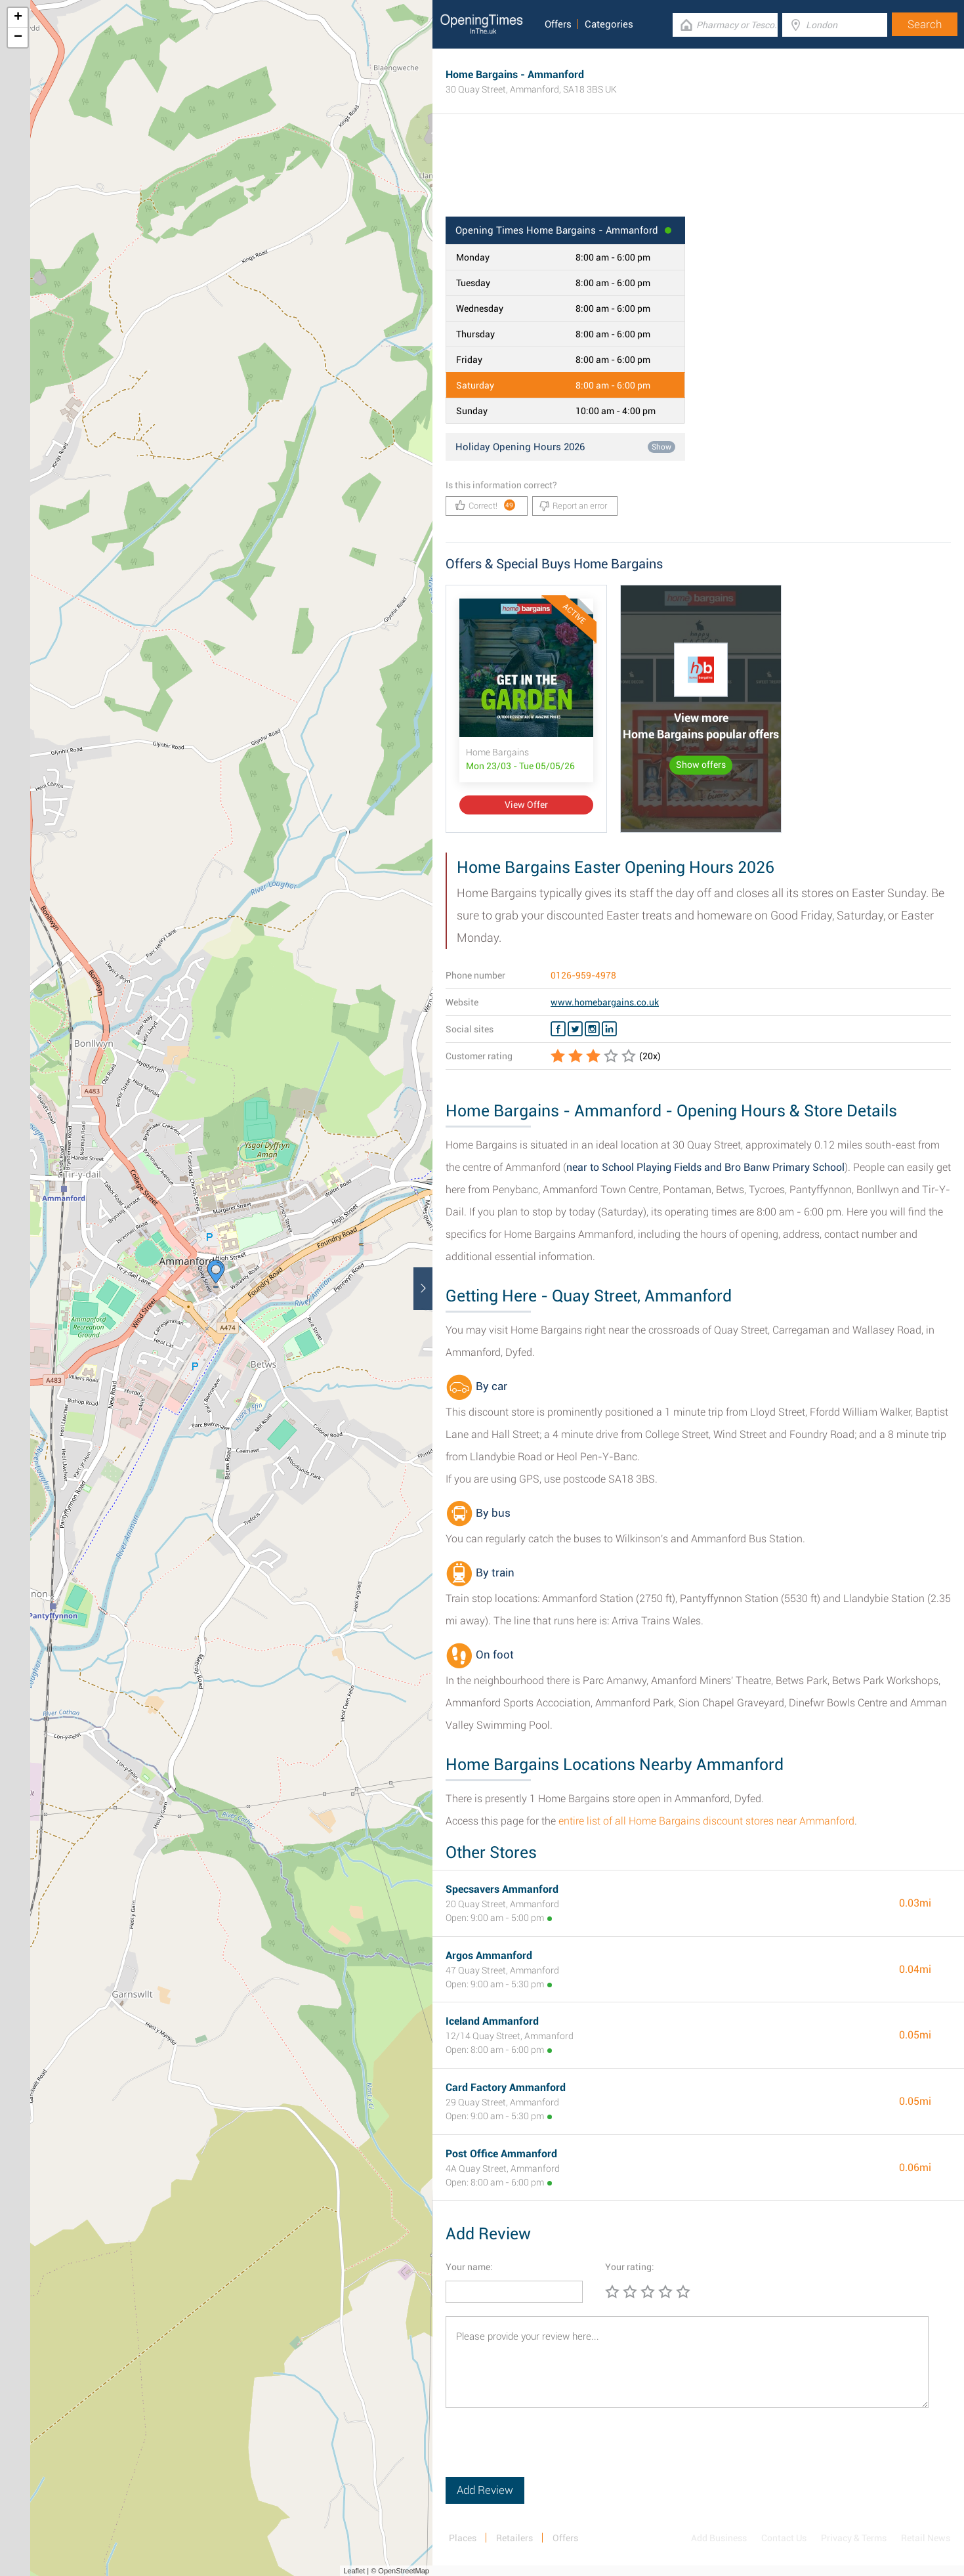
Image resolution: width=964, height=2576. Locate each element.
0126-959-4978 (583, 975)
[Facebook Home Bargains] (558, 1029)
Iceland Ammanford (492, 2021)
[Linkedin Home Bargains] (609, 1029)
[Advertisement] (698, 173)
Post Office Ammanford (501, 2153)
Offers (558, 24)
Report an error (573, 506)
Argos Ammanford (489, 1955)
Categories (609, 24)
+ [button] (18, 18)
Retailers (514, 2538)
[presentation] (545, 2451)
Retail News (925, 2538)
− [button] (18, 37)
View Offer (526, 804)
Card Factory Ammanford (506, 2087)
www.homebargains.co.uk (605, 1002)
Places (462, 2538)
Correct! (485, 505)
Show (661, 447)
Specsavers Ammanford (502, 1889)
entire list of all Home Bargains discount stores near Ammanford (706, 1821)
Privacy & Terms (854, 2538)
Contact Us (784, 2538)
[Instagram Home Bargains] (592, 1029)
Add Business (719, 2538)
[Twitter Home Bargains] (575, 1029)
